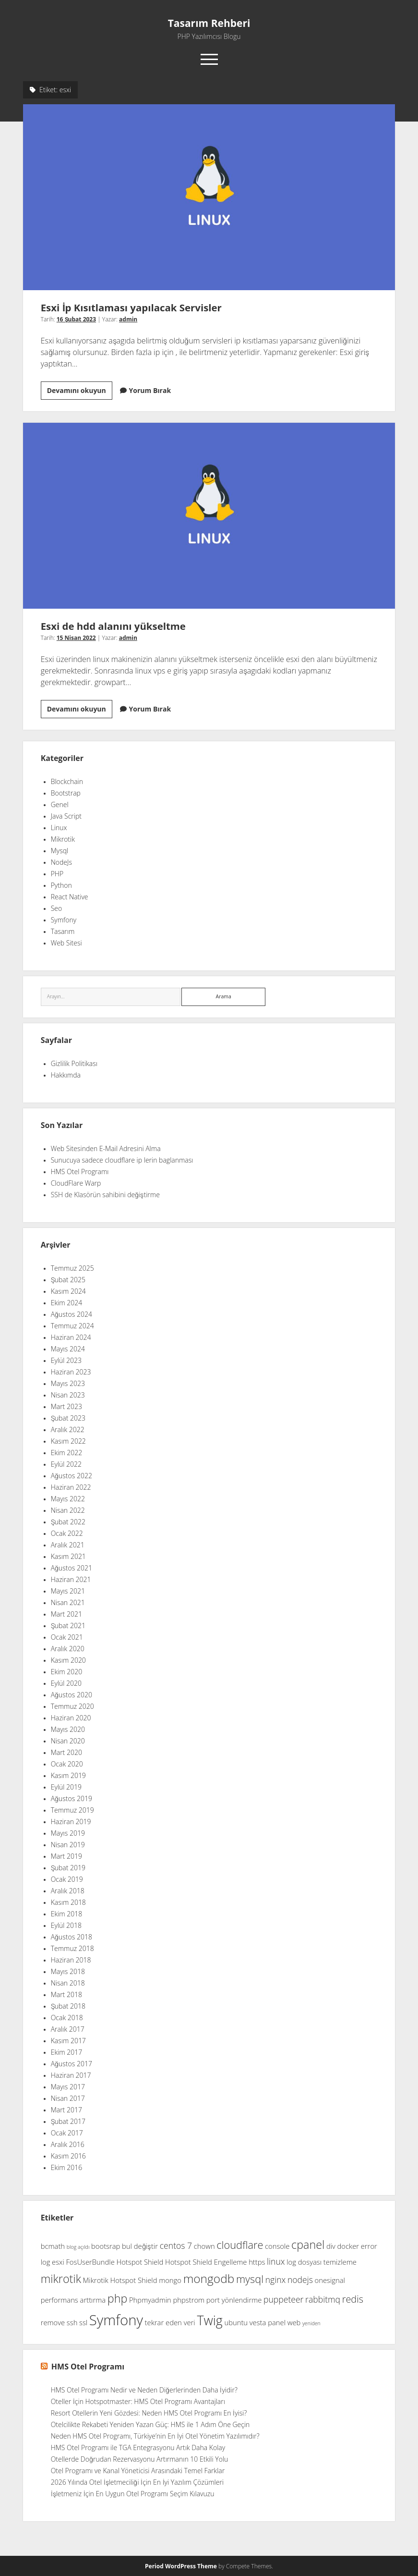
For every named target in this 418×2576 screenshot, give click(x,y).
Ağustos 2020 (71, 1695)
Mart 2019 (66, 1856)
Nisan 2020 (68, 1741)
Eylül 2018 (66, 1925)
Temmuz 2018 (72, 1948)
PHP (57, 874)
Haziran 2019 (71, 1822)
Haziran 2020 (71, 1718)
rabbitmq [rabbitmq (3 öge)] (322, 2300)
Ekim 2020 (67, 1672)
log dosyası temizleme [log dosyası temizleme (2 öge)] (322, 2262)
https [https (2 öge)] (257, 2262)
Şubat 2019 (68, 1868)
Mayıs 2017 (68, 2087)
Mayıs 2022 (68, 1499)
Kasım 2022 (68, 1441)
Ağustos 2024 (71, 1314)
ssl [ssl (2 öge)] (83, 2322)
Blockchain (67, 781)
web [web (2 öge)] (294, 2322)
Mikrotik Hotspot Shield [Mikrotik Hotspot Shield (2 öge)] (120, 2280)
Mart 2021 (66, 1614)
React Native (69, 897)
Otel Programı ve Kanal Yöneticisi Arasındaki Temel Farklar (138, 2471)
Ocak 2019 (67, 1879)
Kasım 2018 (68, 1902)
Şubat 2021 (68, 1626)
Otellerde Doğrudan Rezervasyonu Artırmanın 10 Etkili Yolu (139, 2459)
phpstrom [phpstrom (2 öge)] (188, 2300)
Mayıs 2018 (68, 1971)
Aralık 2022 (67, 1430)
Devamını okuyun (79, 392)
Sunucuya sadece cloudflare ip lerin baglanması (122, 1160)
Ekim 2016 (67, 2167)
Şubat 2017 (68, 2121)
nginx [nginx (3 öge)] (275, 2280)
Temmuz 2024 (72, 1326)
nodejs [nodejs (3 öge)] (300, 2280)
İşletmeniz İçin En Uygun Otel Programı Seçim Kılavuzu (133, 2494)
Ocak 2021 (67, 1637)
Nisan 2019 (68, 1845)
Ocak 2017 (67, 2133)
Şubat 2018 (68, 2006)
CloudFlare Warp (76, 1183)
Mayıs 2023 (68, 1383)
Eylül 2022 (66, 1464)
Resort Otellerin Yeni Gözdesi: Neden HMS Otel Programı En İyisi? (149, 2413)
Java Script (66, 816)
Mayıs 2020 (68, 1729)
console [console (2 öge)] (277, 2246)
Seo (56, 908)
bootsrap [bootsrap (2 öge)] (105, 2246)
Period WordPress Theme (181, 2566)
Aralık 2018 (67, 1891)
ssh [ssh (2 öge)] (72, 2322)
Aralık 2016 (67, 2144)
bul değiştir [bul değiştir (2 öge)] (140, 2246)
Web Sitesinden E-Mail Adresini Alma (106, 1149)
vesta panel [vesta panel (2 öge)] (268, 2322)
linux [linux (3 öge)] (276, 2262)
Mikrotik (63, 839)
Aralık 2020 (67, 1649)
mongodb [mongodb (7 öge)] (209, 2279)
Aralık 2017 (67, 2029)
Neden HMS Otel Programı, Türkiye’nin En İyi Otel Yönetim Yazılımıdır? (155, 2436)
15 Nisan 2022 (76, 638)
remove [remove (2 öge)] (53, 2322)
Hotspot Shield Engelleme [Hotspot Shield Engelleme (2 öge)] (206, 2262)
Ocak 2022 (67, 1533)
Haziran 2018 (71, 1960)
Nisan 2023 (68, 1395)
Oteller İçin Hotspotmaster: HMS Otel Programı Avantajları (138, 2401)
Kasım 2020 (68, 1660)
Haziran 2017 (71, 2075)
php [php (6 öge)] (117, 2299)
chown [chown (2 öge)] (204, 2246)
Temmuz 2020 (72, 1706)
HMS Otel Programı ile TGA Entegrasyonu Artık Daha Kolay (138, 2448)
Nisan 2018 (68, 1983)
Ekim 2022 (67, 1453)
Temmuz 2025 (72, 1268)
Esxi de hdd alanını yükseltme (208, 516)
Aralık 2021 (67, 1545)
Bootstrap (66, 793)
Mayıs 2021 (68, 1591)
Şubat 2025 (68, 1280)
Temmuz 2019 (72, 1810)
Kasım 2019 (68, 1775)
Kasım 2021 (68, 1556)
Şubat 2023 (68, 1418)
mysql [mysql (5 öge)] (249, 2279)
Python (61, 885)
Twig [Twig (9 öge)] (209, 2321)
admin (128, 319)
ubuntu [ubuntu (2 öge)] (236, 2322)
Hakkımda (66, 1075)
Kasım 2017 (68, 2041)
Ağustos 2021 (71, 1568)
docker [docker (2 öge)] (348, 2246)
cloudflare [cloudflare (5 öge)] (239, 2245)
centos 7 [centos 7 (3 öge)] (176, 2246)
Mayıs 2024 (68, 1349)
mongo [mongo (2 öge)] (170, 2280)
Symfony (64, 920)
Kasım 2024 (68, 1291)
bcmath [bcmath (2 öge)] (53, 2246)
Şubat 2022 (68, 1522)
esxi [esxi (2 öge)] (58, 2262)
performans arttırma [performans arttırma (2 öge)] (73, 2300)
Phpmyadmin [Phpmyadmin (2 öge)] (150, 2300)
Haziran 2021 (71, 1579)
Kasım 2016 (68, 2156)
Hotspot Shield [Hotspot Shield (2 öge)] (140, 2262)
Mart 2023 (66, 1407)
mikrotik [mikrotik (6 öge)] (61, 2279)
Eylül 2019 (66, 1787)
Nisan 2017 (68, 2098)
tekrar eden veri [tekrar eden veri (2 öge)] (170, 2322)
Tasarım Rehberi (209, 23)
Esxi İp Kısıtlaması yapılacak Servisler (208, 197)
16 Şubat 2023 (76, 319)
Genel (60, 805)
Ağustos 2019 (71, 1799)
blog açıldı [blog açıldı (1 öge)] (78, 2247)
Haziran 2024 (71, 1337)
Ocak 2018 (67, 2018)
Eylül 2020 (66, 1683)
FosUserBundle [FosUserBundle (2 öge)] (90, 2262)
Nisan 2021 (68, 1603)
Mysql (60, 851)
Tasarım (63, 931)
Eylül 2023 (66, 1360)
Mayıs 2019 (68, 1833)
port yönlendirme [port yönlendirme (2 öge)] (234, 2300)
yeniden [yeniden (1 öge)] (311, 2323)
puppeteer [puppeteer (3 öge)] (283, 2300)
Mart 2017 (66, 2110)
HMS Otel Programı (80, 1172)
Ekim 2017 (67, 2052)
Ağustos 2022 (71, 1476)
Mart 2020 (66, 1752)
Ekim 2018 (67, 1914)
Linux (59, 828)
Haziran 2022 (71, 1487)
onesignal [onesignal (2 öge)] (330, 2280)
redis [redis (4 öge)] (352, 2299)
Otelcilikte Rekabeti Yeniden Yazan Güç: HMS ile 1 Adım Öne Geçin (150, 2425)
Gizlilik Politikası (74, 1063)
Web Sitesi (66, 943)
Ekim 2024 (67, 1303)
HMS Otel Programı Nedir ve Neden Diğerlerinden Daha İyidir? (144, 2390)
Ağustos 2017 (71, 2064)
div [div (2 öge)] (330, 2246)
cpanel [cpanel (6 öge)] (307, 2245)
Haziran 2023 (71, 1372)
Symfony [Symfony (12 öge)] (116, 2320)
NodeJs (61, 862)
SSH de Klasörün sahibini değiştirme (105, 1195)
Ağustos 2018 (71, 1937)
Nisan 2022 (68, 1510)
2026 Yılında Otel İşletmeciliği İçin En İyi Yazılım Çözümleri (137, 2482)
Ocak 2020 (67, 1764)
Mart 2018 (66, 1995)
